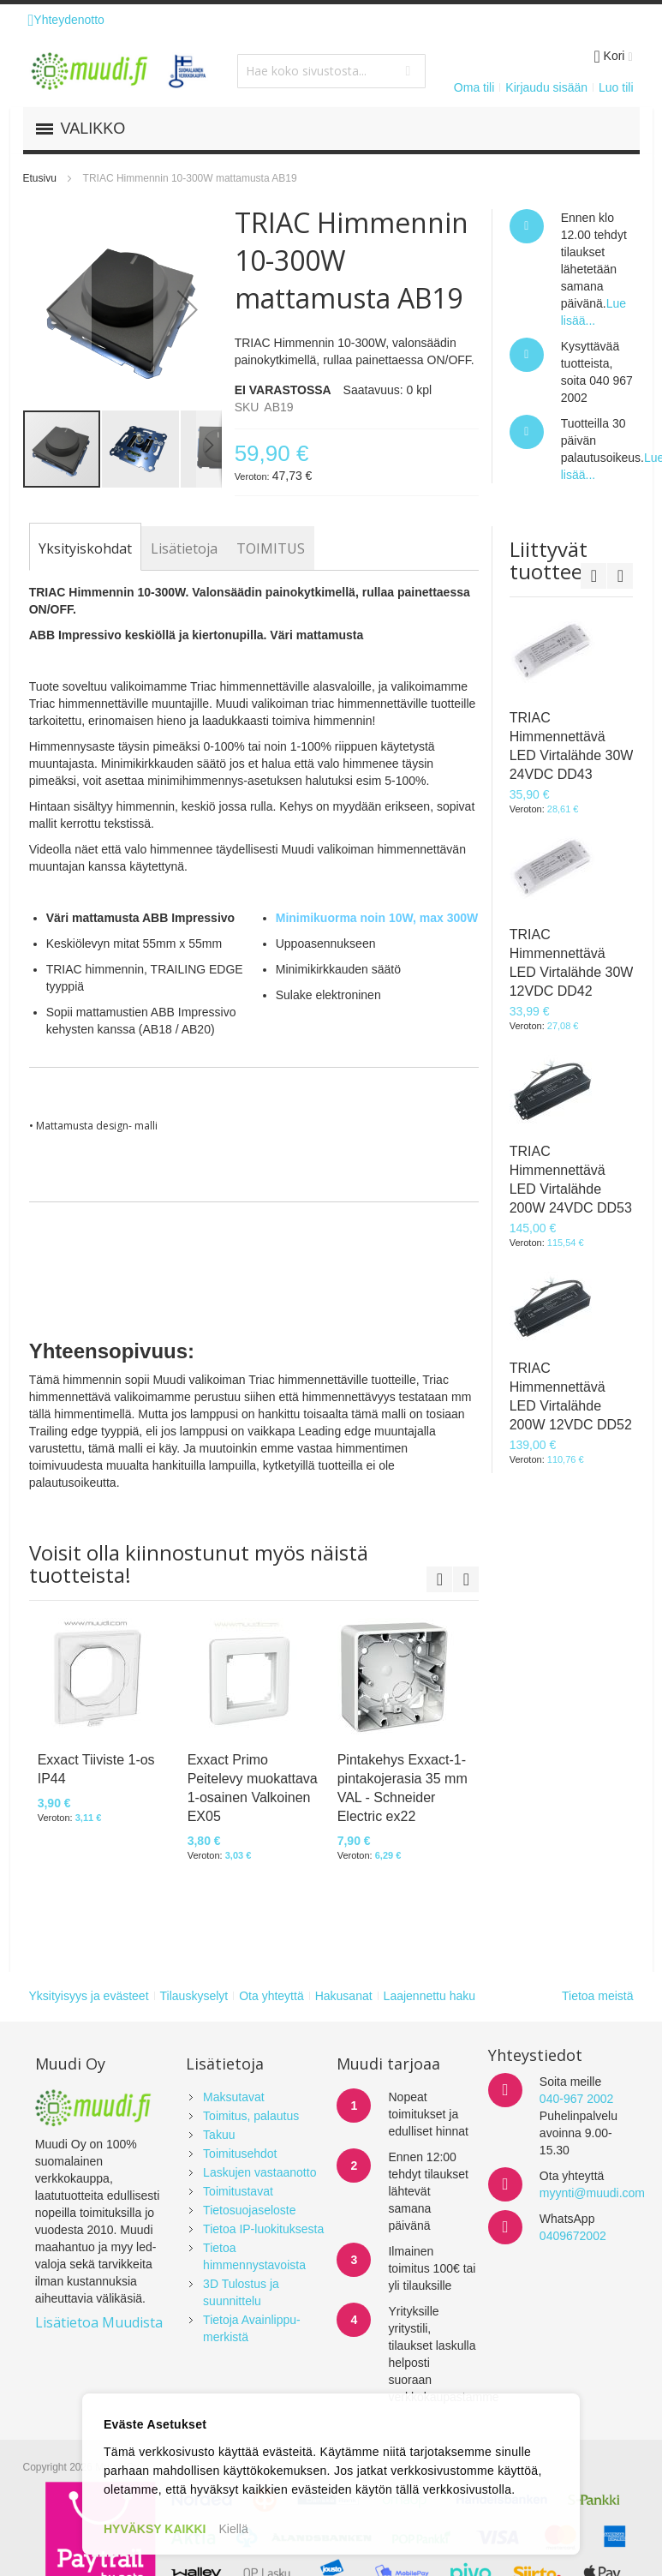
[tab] (85, 548)
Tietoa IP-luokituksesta (263, 2229)
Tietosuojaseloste (249, 2210)
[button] (57, 309)
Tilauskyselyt (194, 1996)
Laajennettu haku (429, 1996)
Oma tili (474, 87)
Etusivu (40, 178)
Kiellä (233, 2529)
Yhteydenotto (66, 20)
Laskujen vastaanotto (259, 2172)
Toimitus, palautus (251, 2116)
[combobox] (331, 71)
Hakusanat (344, 1996)
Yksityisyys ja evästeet (89, 1996)
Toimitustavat (238, 2191)
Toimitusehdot (240, 2153)
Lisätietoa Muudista (99, 2322)
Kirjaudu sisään (546, 87)
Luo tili (616, 87)
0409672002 (573, 2236)
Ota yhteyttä (271, 1996)
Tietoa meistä (598, 1996)
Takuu (219, 2135)
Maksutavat (234, 2097)
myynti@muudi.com (592, 2193)
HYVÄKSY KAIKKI (155, 2529)
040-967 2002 (576, 2099)
